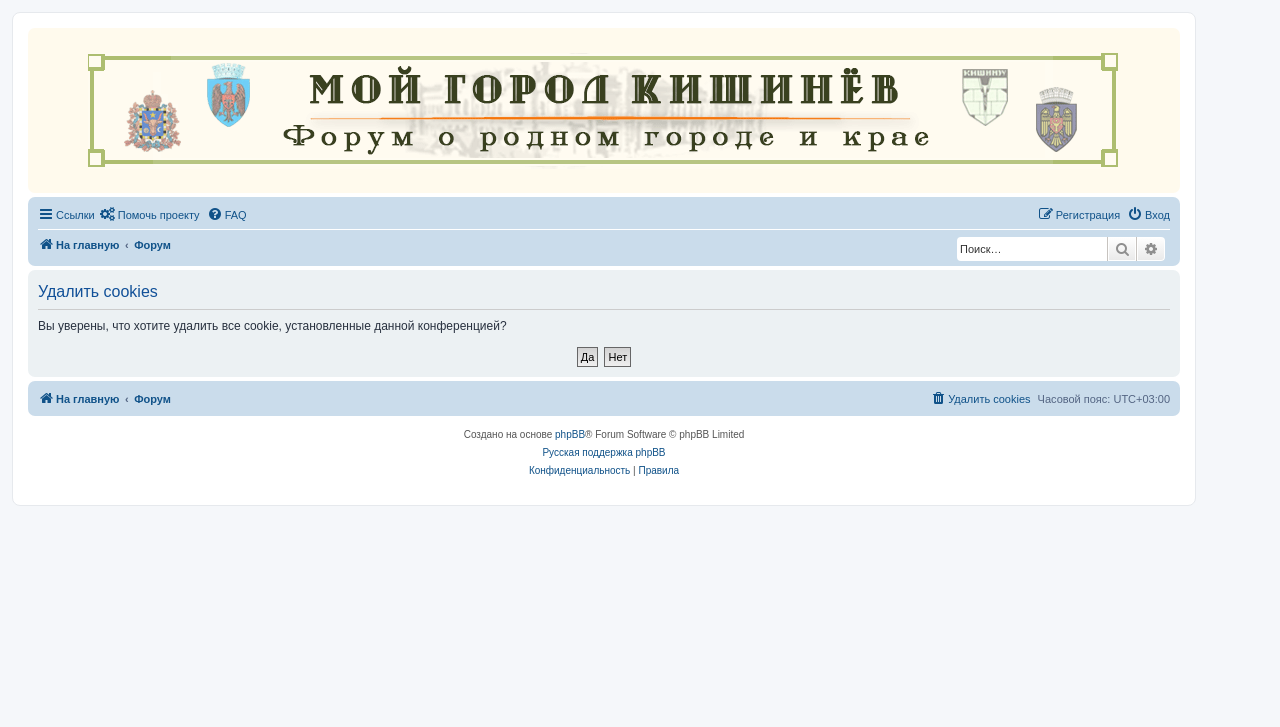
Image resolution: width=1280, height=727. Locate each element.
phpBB (570, 434)
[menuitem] (150, 215)
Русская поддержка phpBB (603, 452)
